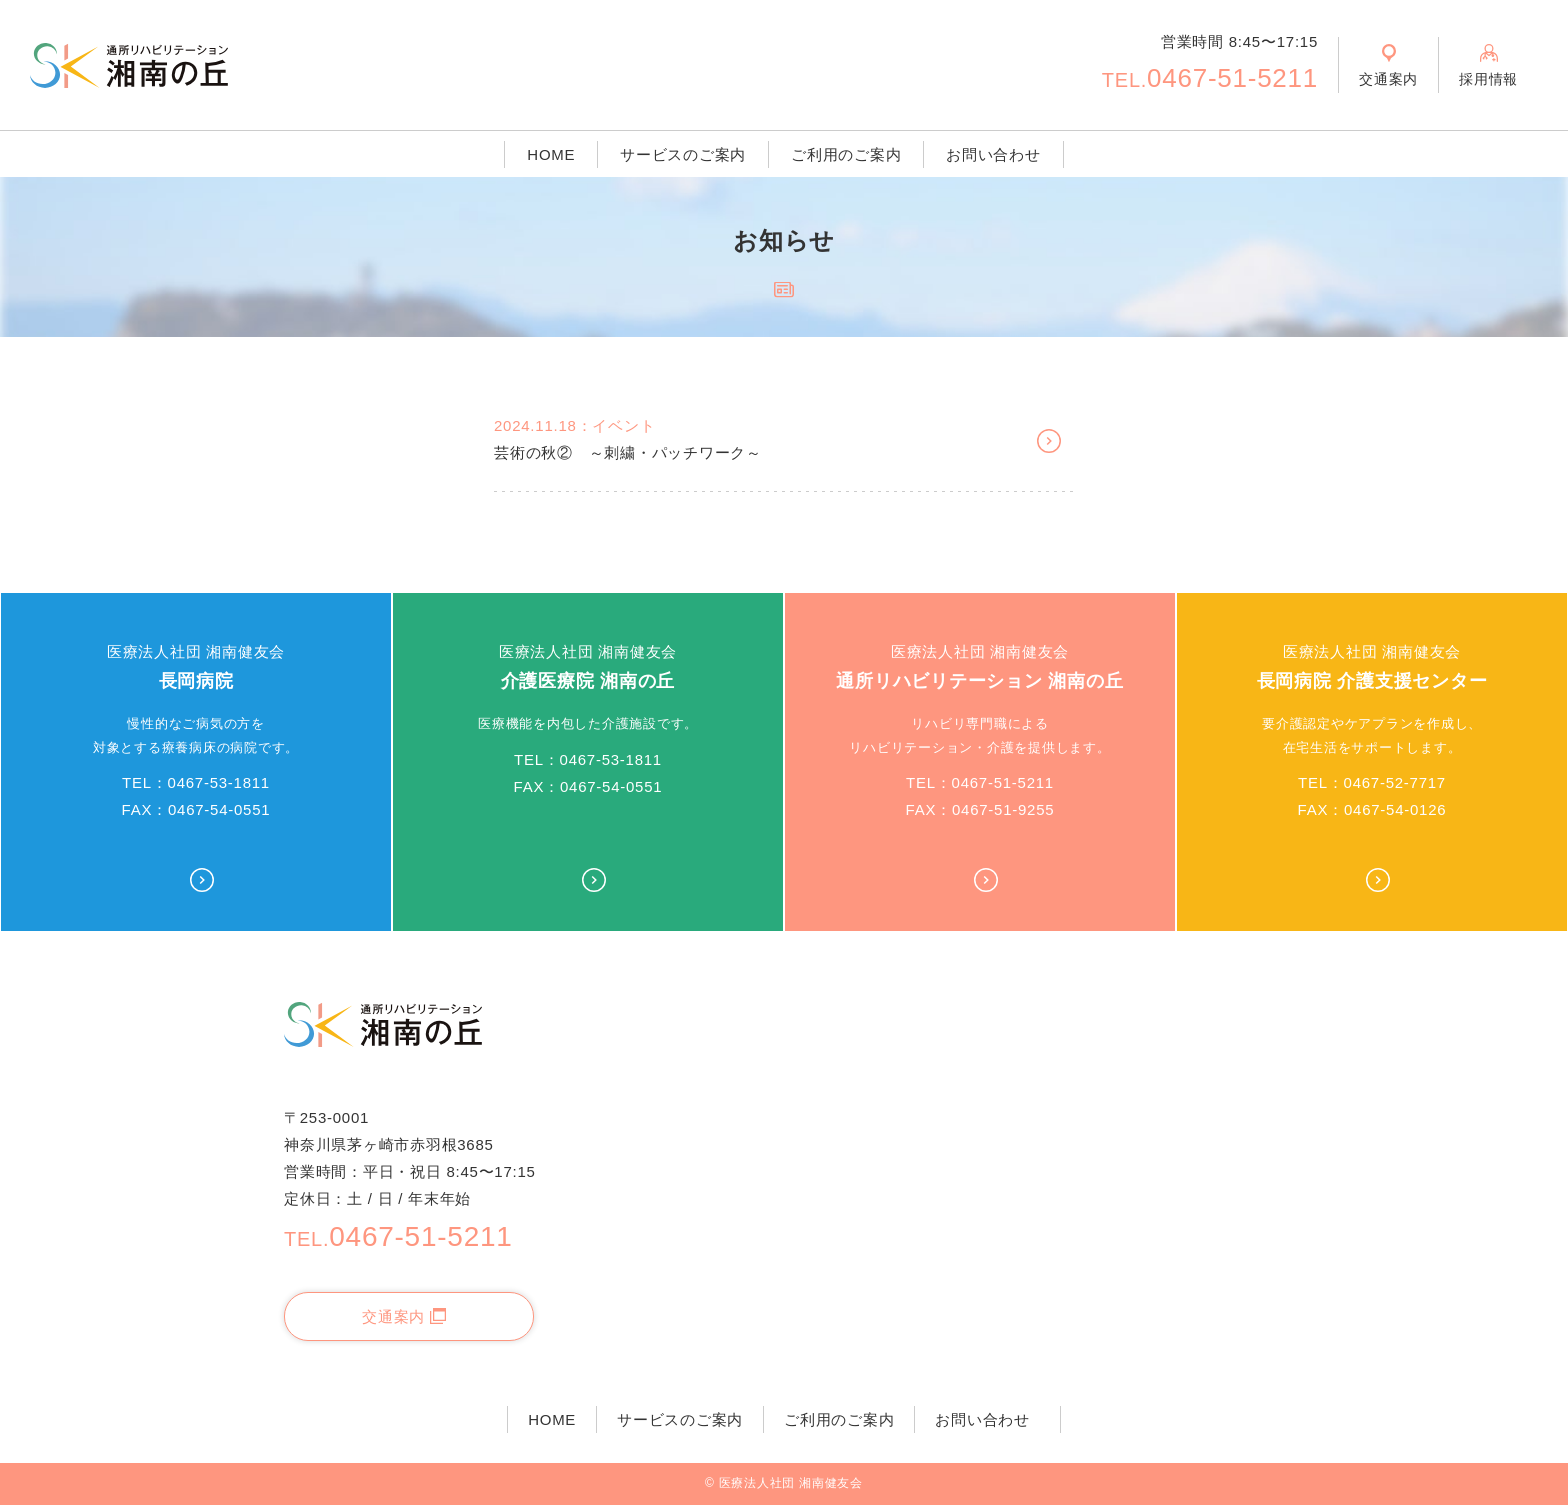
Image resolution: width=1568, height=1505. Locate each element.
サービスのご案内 (683, 154)
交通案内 (404, 1316)
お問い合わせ (993, 154)
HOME (551, 154)
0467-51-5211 (1210, 78)
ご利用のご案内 (846, 154)
